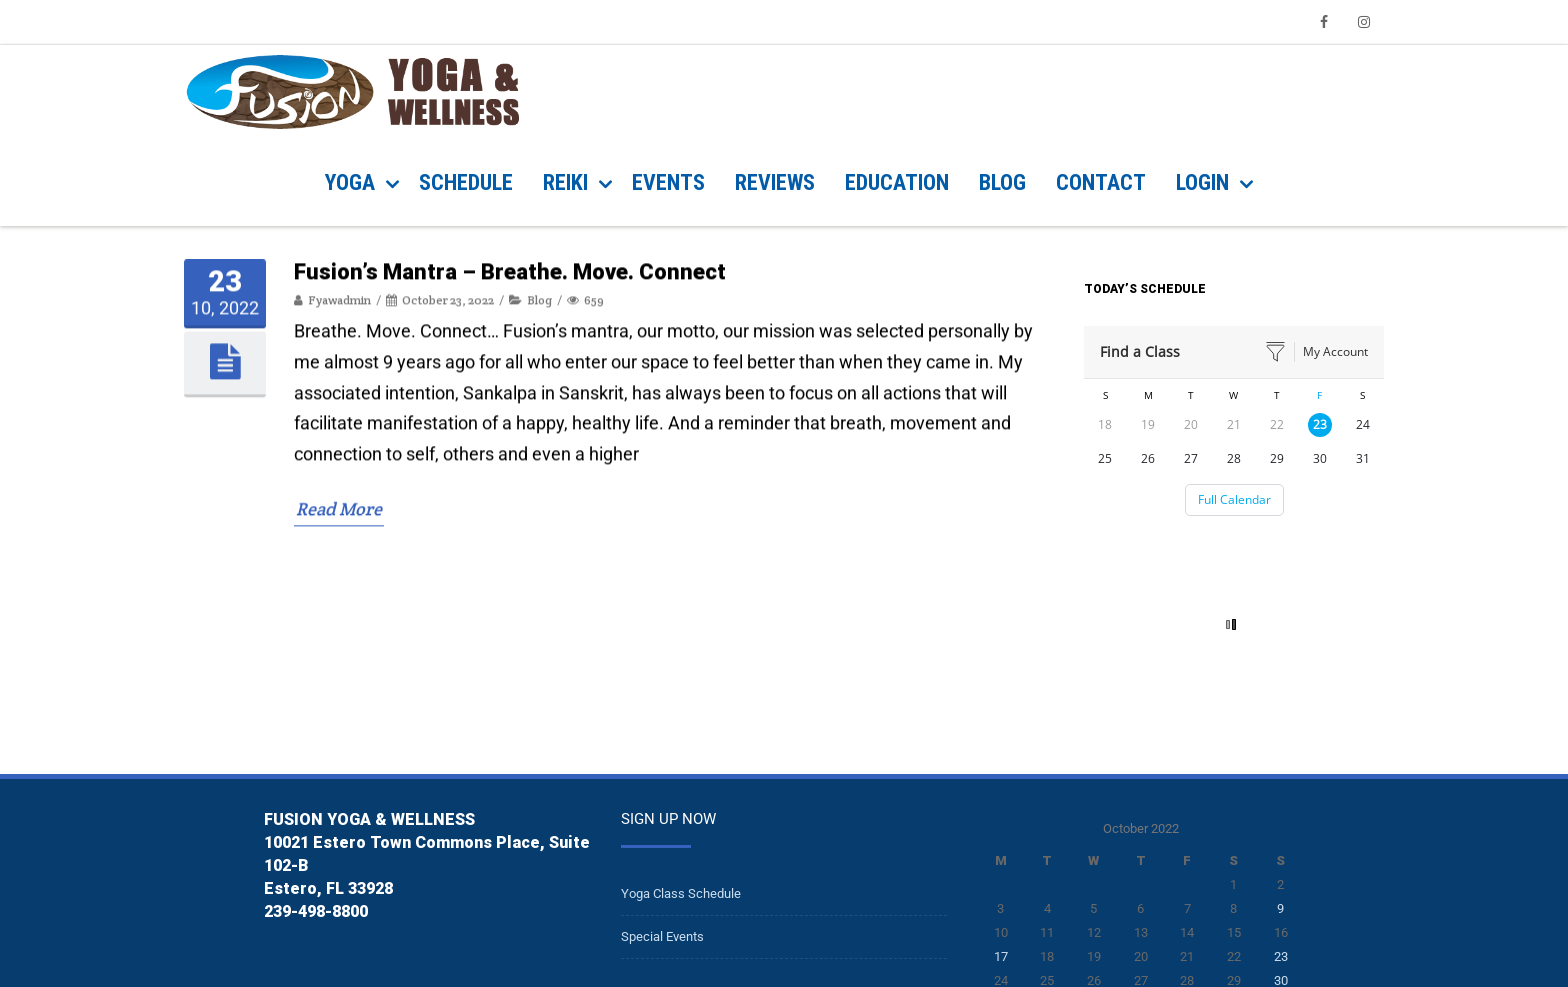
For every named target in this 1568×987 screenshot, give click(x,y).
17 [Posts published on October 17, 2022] (1001, 956)
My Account (1335, 351)
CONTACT (1101, 182)
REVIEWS (775, 182)
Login (1202, 182)
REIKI (565, 182)
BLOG (1002, 182)
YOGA (350, 182)
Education (897, 182)
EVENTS (668, 182)
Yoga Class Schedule (681, 893)
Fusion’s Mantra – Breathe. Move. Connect (510, 650)
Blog (539, 678)
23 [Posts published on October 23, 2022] (1281, 956)
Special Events (662, 936)
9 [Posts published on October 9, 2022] (1280, 908)
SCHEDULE (466, 182)
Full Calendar (1234, 499)
